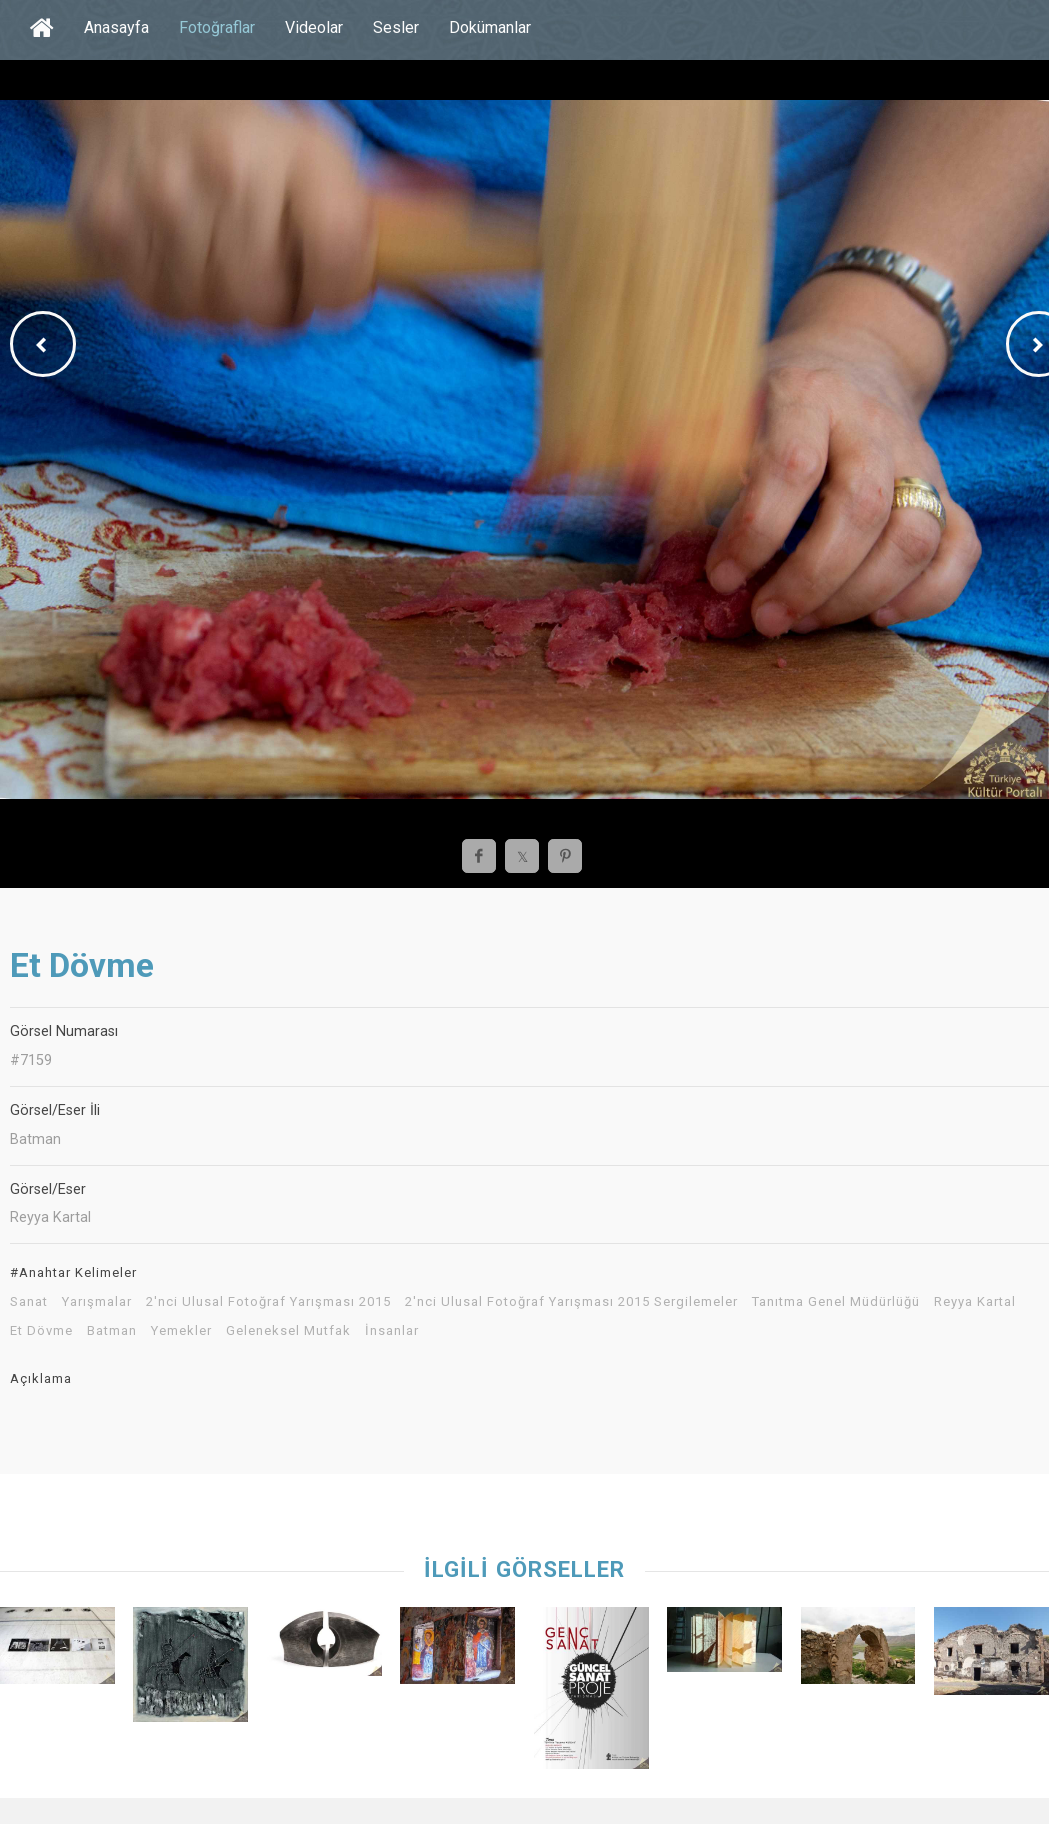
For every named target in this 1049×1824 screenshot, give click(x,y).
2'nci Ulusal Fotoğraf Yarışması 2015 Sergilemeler (571, 1302)
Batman (112, 1331)
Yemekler (181, 1331)
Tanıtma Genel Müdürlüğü (836, 1302)
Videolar (314, 27)
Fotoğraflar (217, 27)
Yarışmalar (97, 1302)
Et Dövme (41, 1331)
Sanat (29, 1302)
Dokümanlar (490, 27)
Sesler (396, 27)
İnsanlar (392, 1331)
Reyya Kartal (975, 1302)
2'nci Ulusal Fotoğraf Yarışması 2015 (268, 1302)
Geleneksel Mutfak (288, 1331)
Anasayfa (116, 27)
